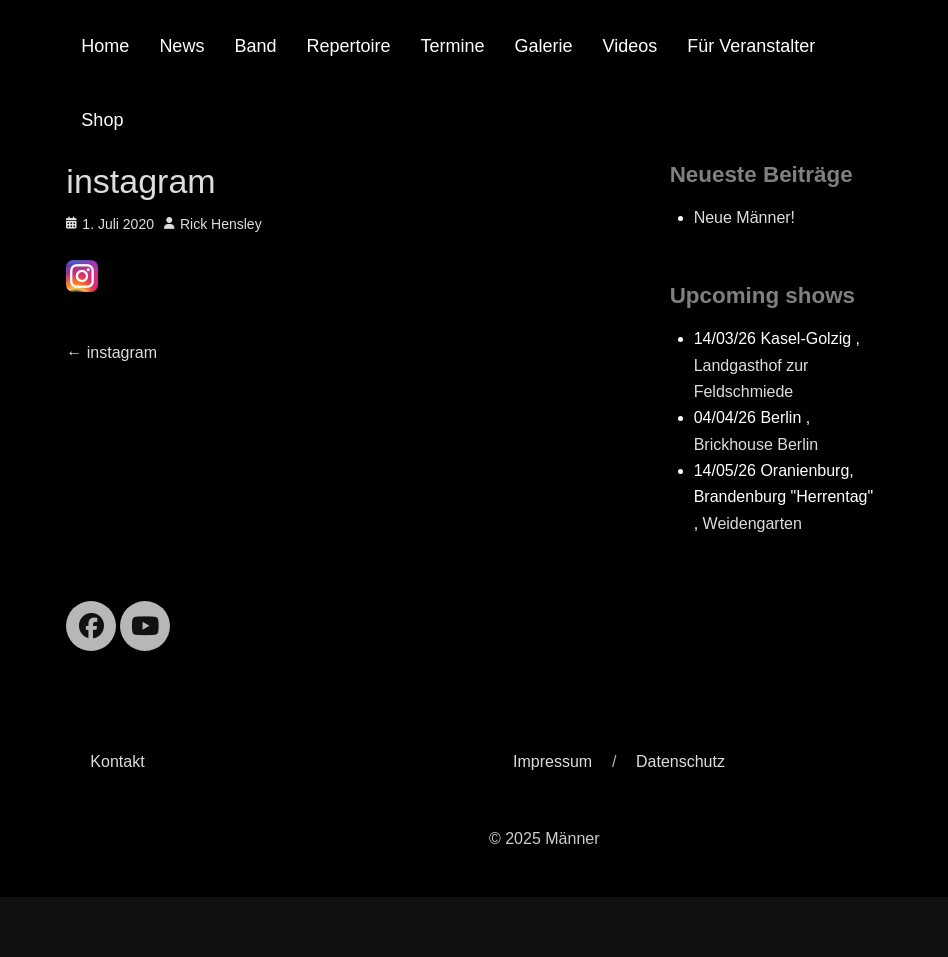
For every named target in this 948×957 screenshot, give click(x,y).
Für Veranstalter (751, 46)
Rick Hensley (221, 224)
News (181, 46)
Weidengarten (752, 523)
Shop (102, 120)
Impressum (552, 761)
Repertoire (348, 46)
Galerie (544, 46)
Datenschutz (680, 761)
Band (255, 46)
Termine (452, 46)
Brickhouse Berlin (756, 444)
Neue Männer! (744, 217)
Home (105, 46)
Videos (630, 46)
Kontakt (117, 761)
